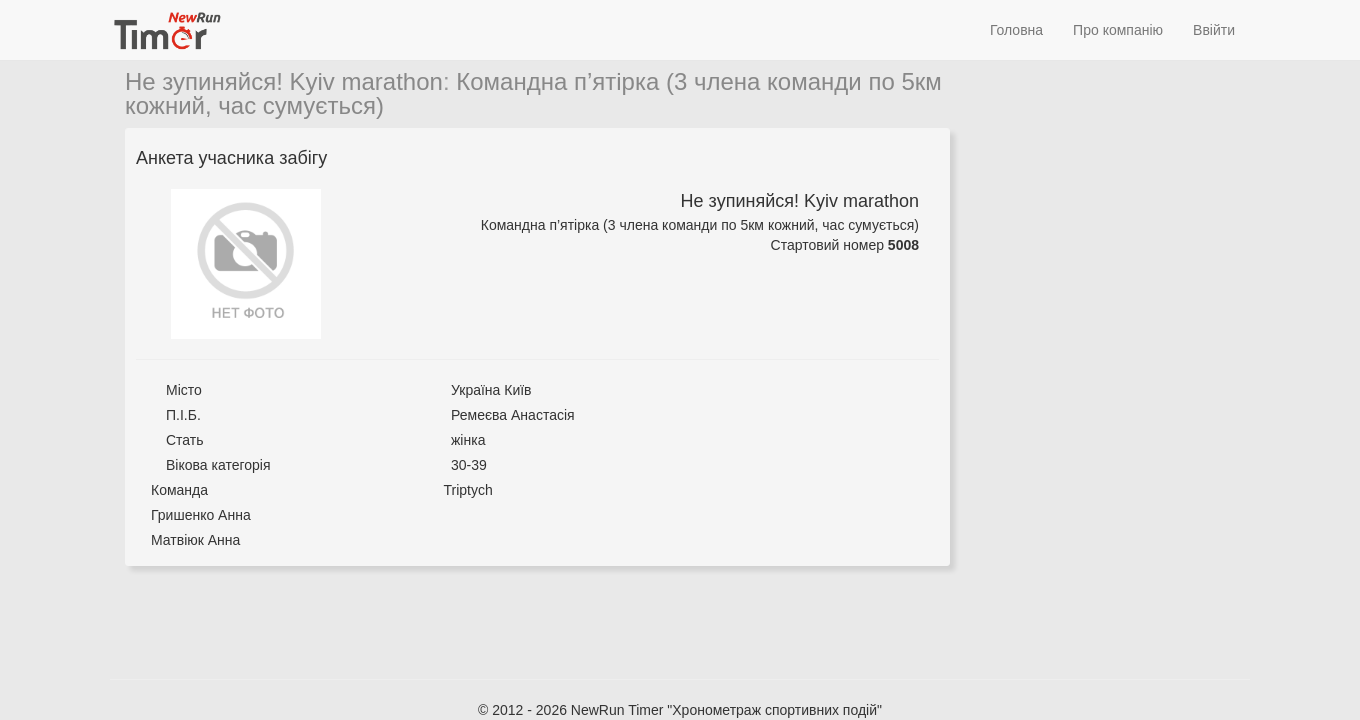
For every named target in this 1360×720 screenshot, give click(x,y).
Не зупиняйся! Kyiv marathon (284, 81)
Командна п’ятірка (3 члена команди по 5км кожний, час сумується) (533, 93)
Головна (1016, 30)
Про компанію (1118, 30)
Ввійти (1214, 30)
